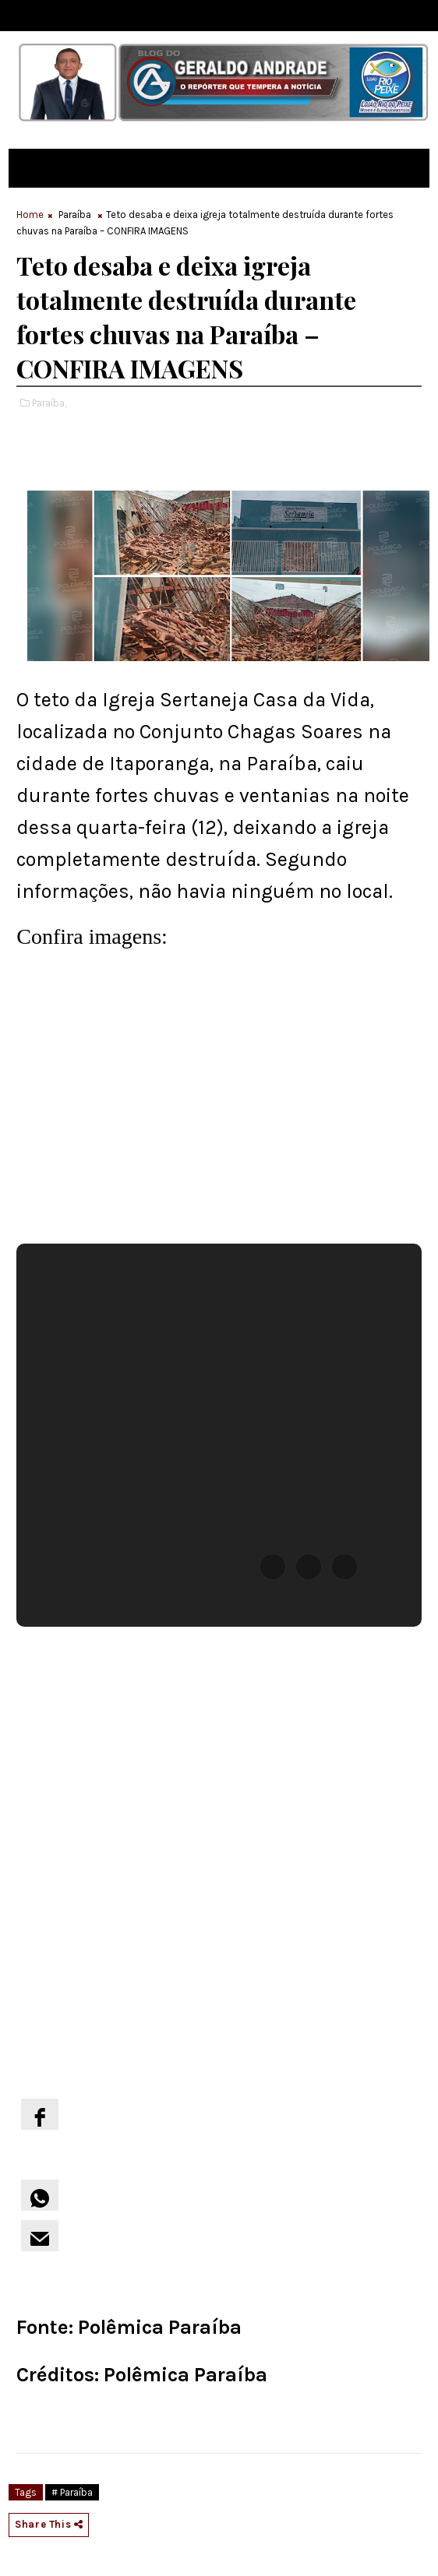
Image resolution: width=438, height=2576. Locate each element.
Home (30, 214)
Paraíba (74, 214)
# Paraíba (72, 2492)
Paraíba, (49, 403)
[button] (273, 1567)
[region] (163, 1100)
